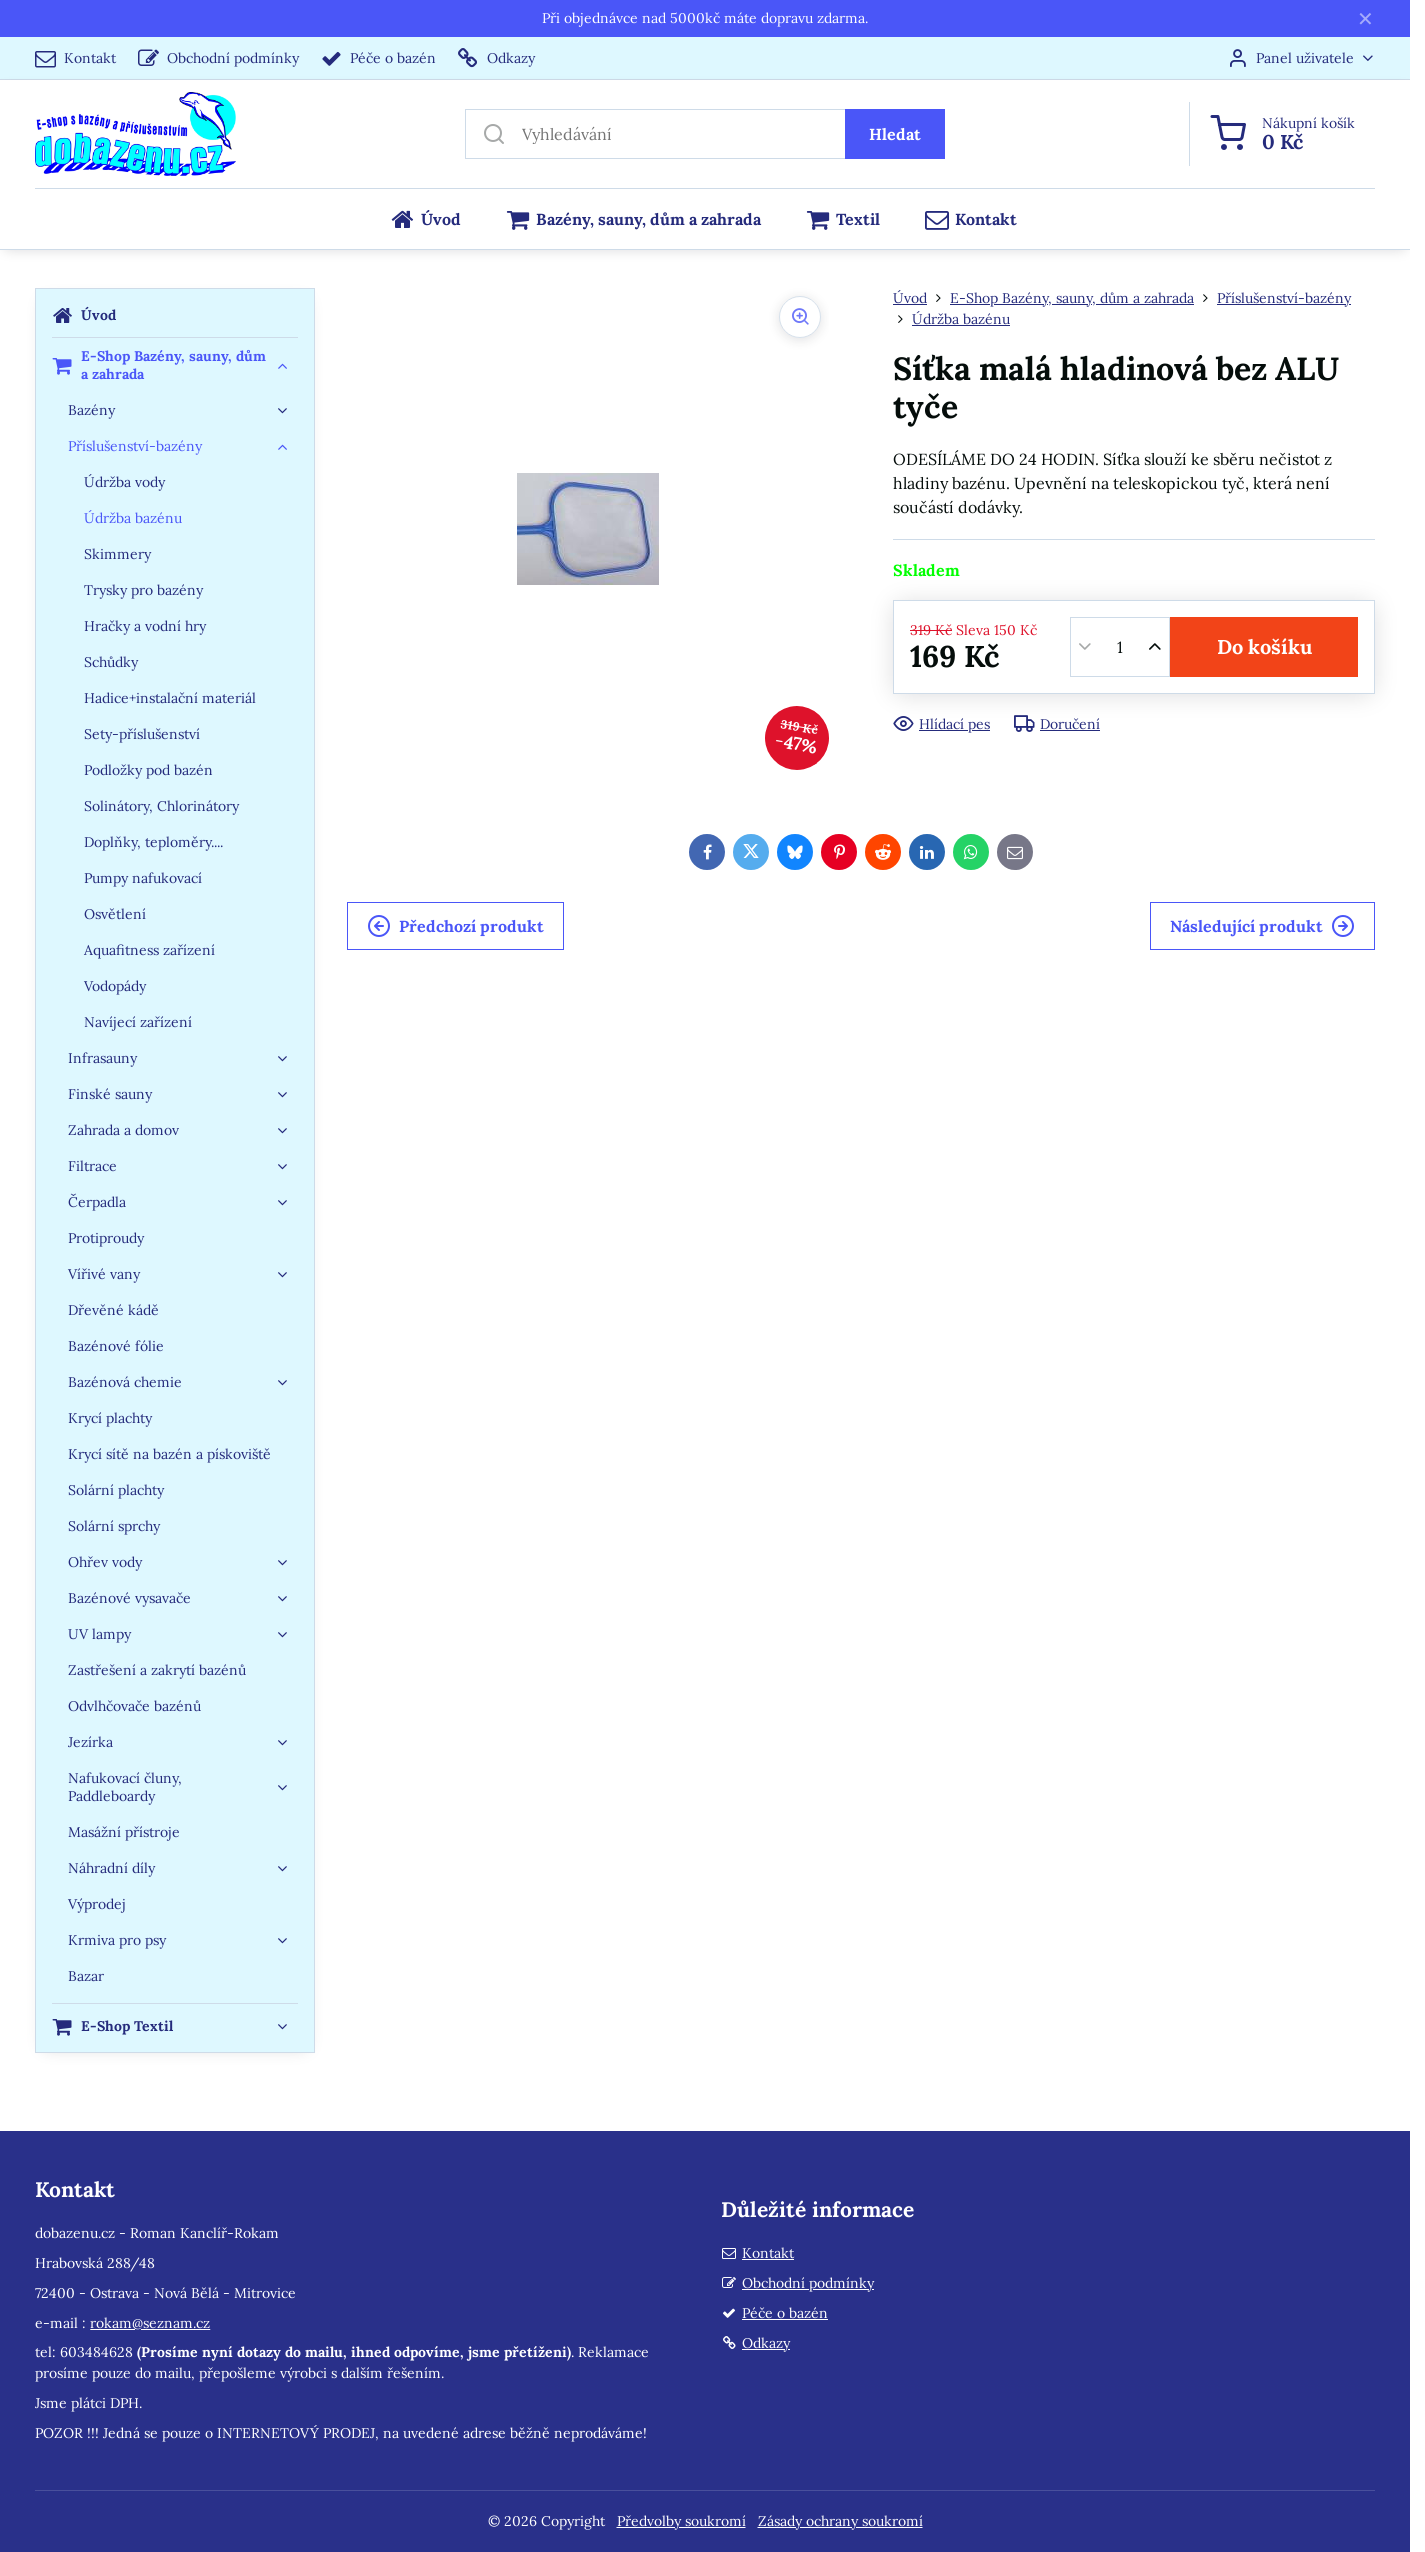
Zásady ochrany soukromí (840, 2521)
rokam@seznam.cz (150, 2323)
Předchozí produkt (455, 926)
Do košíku (1264, 646)
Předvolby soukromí (681, 2521)
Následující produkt (1262, 926)
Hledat (895, 134)
